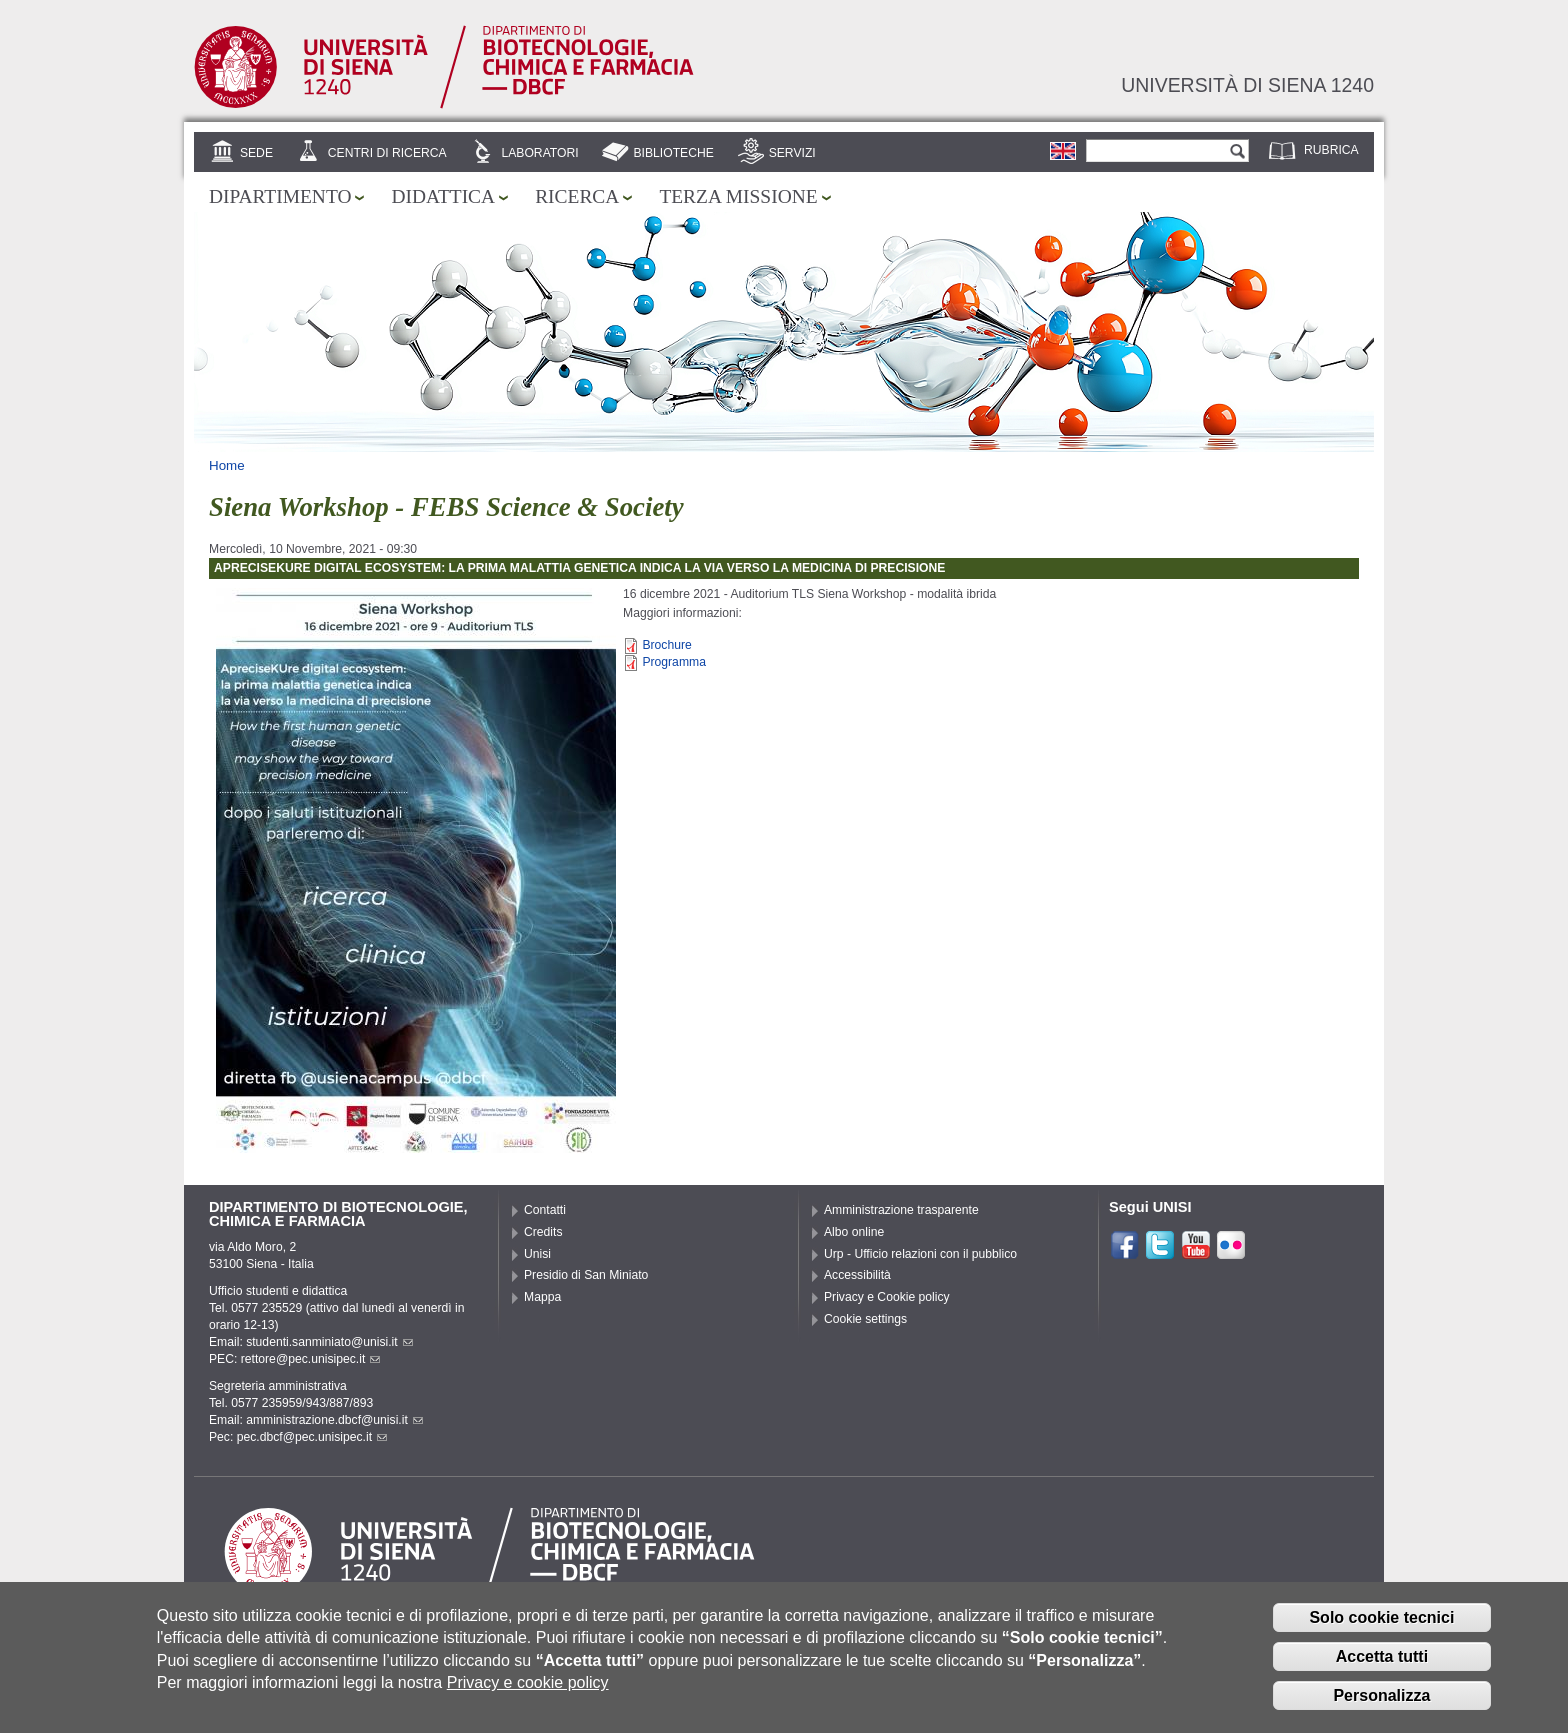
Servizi (792, 153)
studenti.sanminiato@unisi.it (329, 1342)
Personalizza (1381, 1701)
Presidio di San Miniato (586, 1275)
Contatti (545, 1210)
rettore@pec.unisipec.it (311, 1359)
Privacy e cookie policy (528, 1688)
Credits (543, 1232)
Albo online (854, 1232)
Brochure (666, 645)
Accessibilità (857, 1275)
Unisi (537, 1254)
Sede (256, 153)
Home (227, 465)
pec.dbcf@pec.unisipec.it (312, 1437)
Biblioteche (673, 153)
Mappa (542, 1297)
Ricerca (577, 196)
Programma (674, 662)
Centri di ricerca (387, 153)
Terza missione (738, 196)
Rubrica (1331, 150)
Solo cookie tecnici (1381, 1623)
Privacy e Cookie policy (887, 1297)
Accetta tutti (1382, 1662)
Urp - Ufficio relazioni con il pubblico (920, 1254)
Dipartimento (280, 196)
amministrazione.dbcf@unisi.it (334, 1420)
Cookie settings (865, 1319)
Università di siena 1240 (1247, 85)
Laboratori (539, 153)
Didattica (443, 196)
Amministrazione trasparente (901, 1210)
